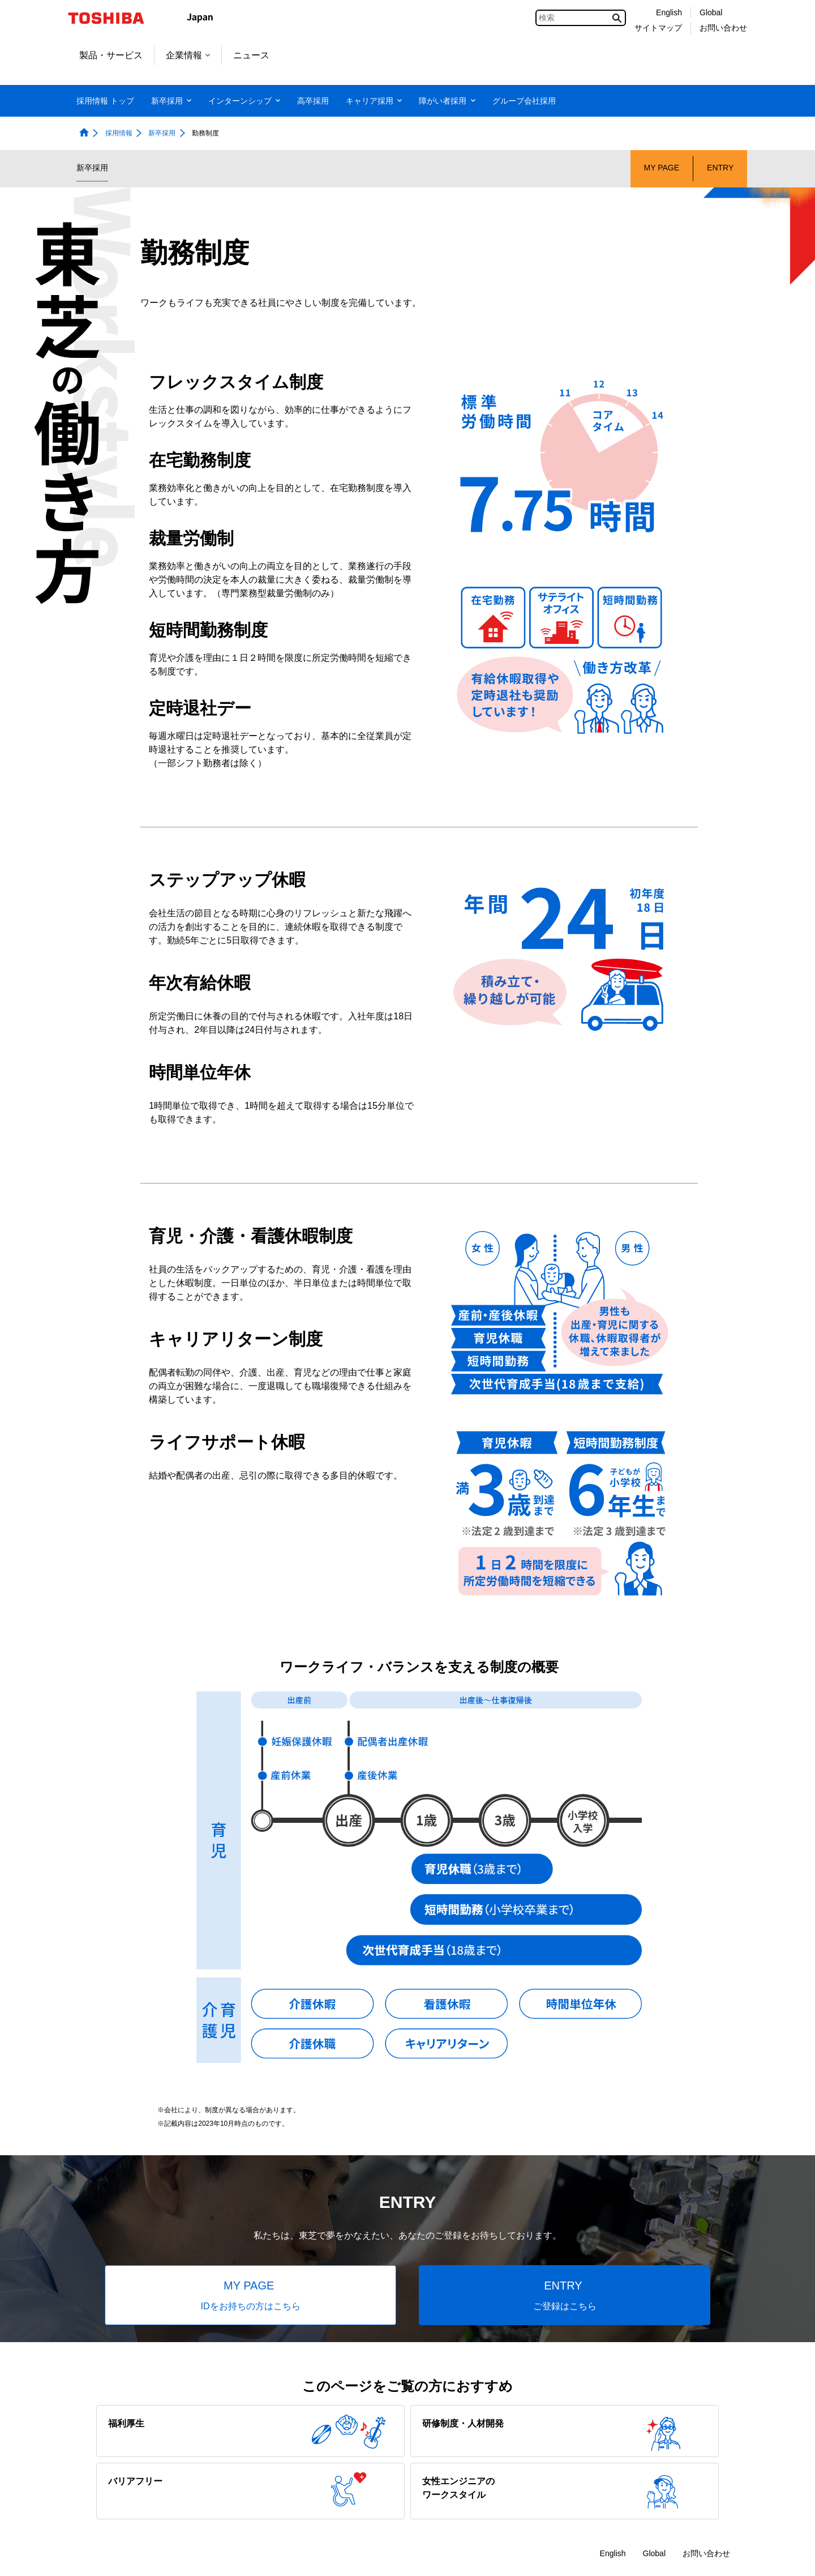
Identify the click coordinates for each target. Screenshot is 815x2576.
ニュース (251, 55)
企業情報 (188, 55)
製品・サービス (111, 55)
